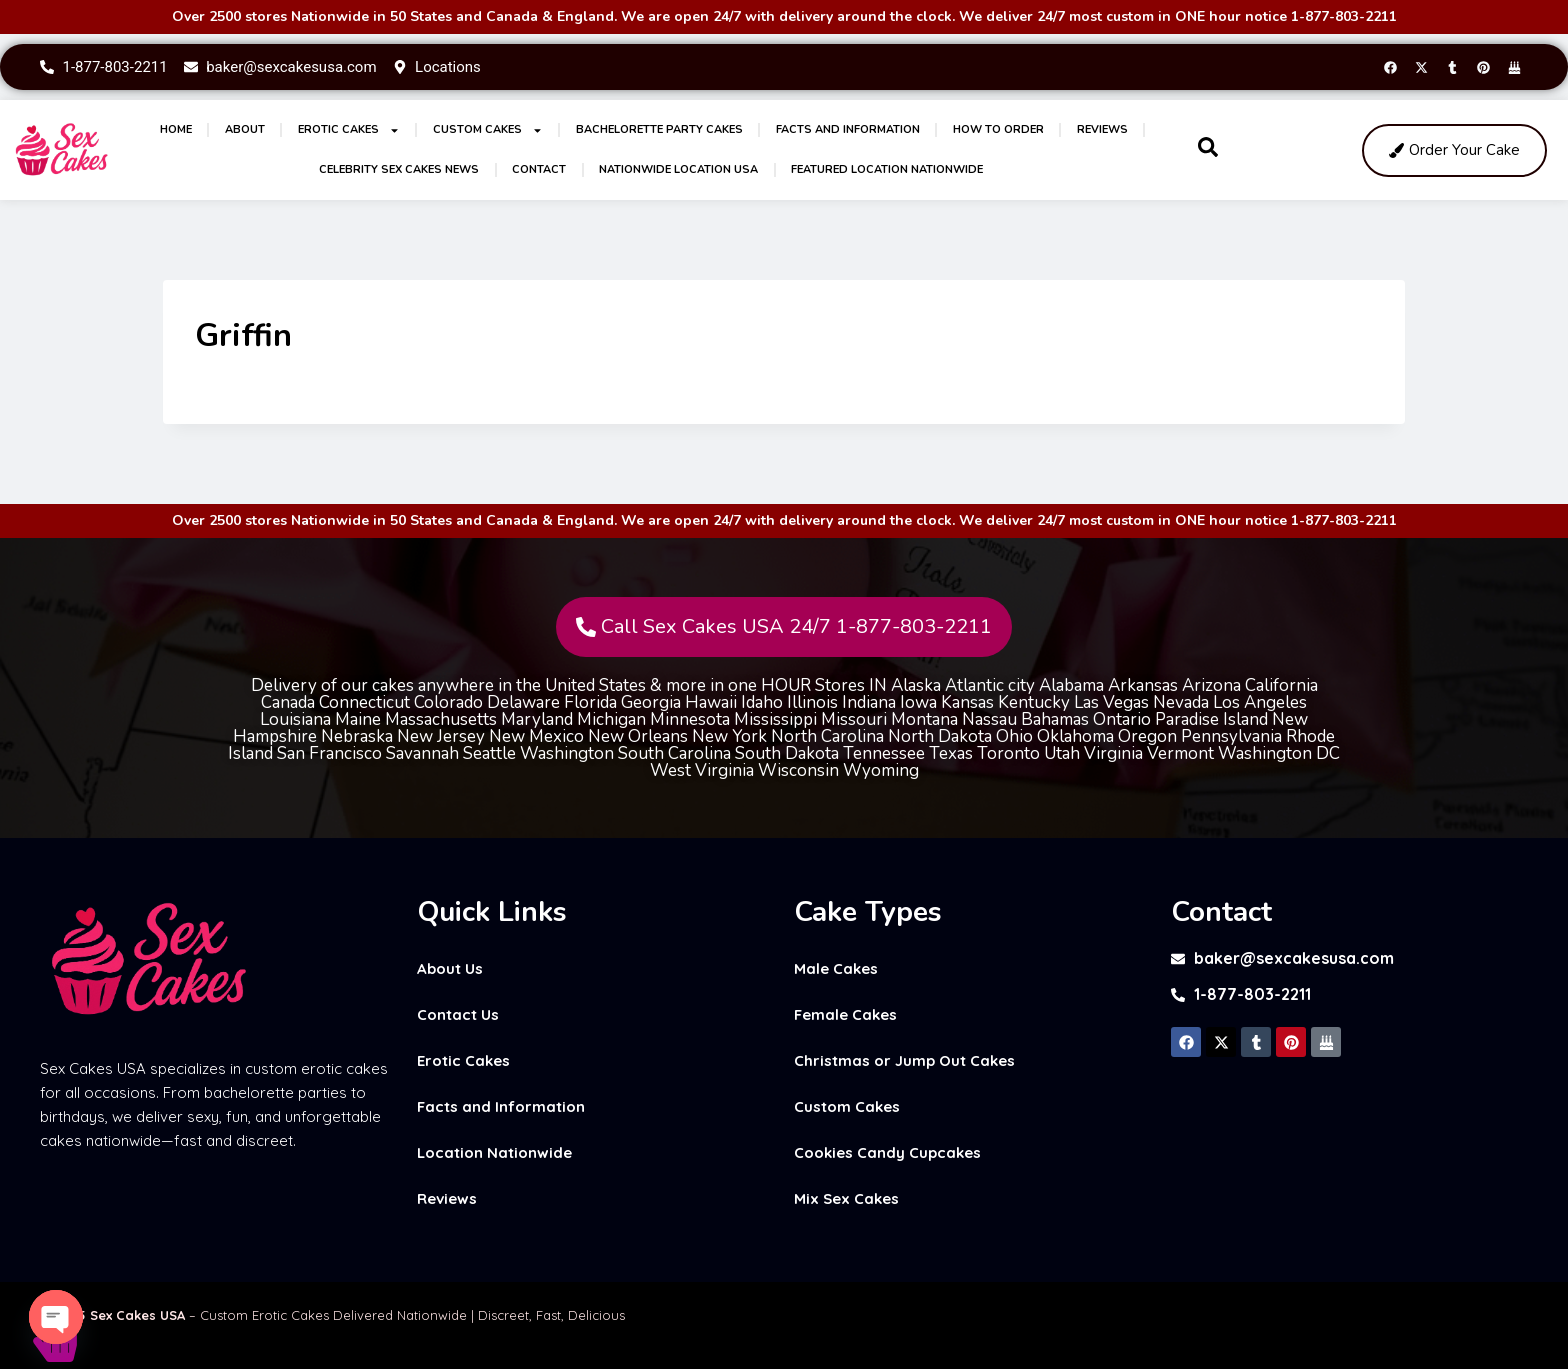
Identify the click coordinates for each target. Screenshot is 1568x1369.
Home (176, 129)
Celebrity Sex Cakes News (399, 169)
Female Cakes (845, 1014)
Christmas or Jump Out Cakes (904, 1060)
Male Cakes (836, 968)
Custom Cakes (488, 130)
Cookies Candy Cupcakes (887, 1152)
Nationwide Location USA (678, 169)
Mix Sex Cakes (846, 1198)
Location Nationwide (494, 1152)
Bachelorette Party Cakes (659, 129)
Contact (539, 169)
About (245, 129)
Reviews (1102, 129)
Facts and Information (848, 129)
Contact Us (458, 1014)
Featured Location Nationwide (887, 169)
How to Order (998, 129)
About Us (450, 968)
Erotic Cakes (349, 130)
